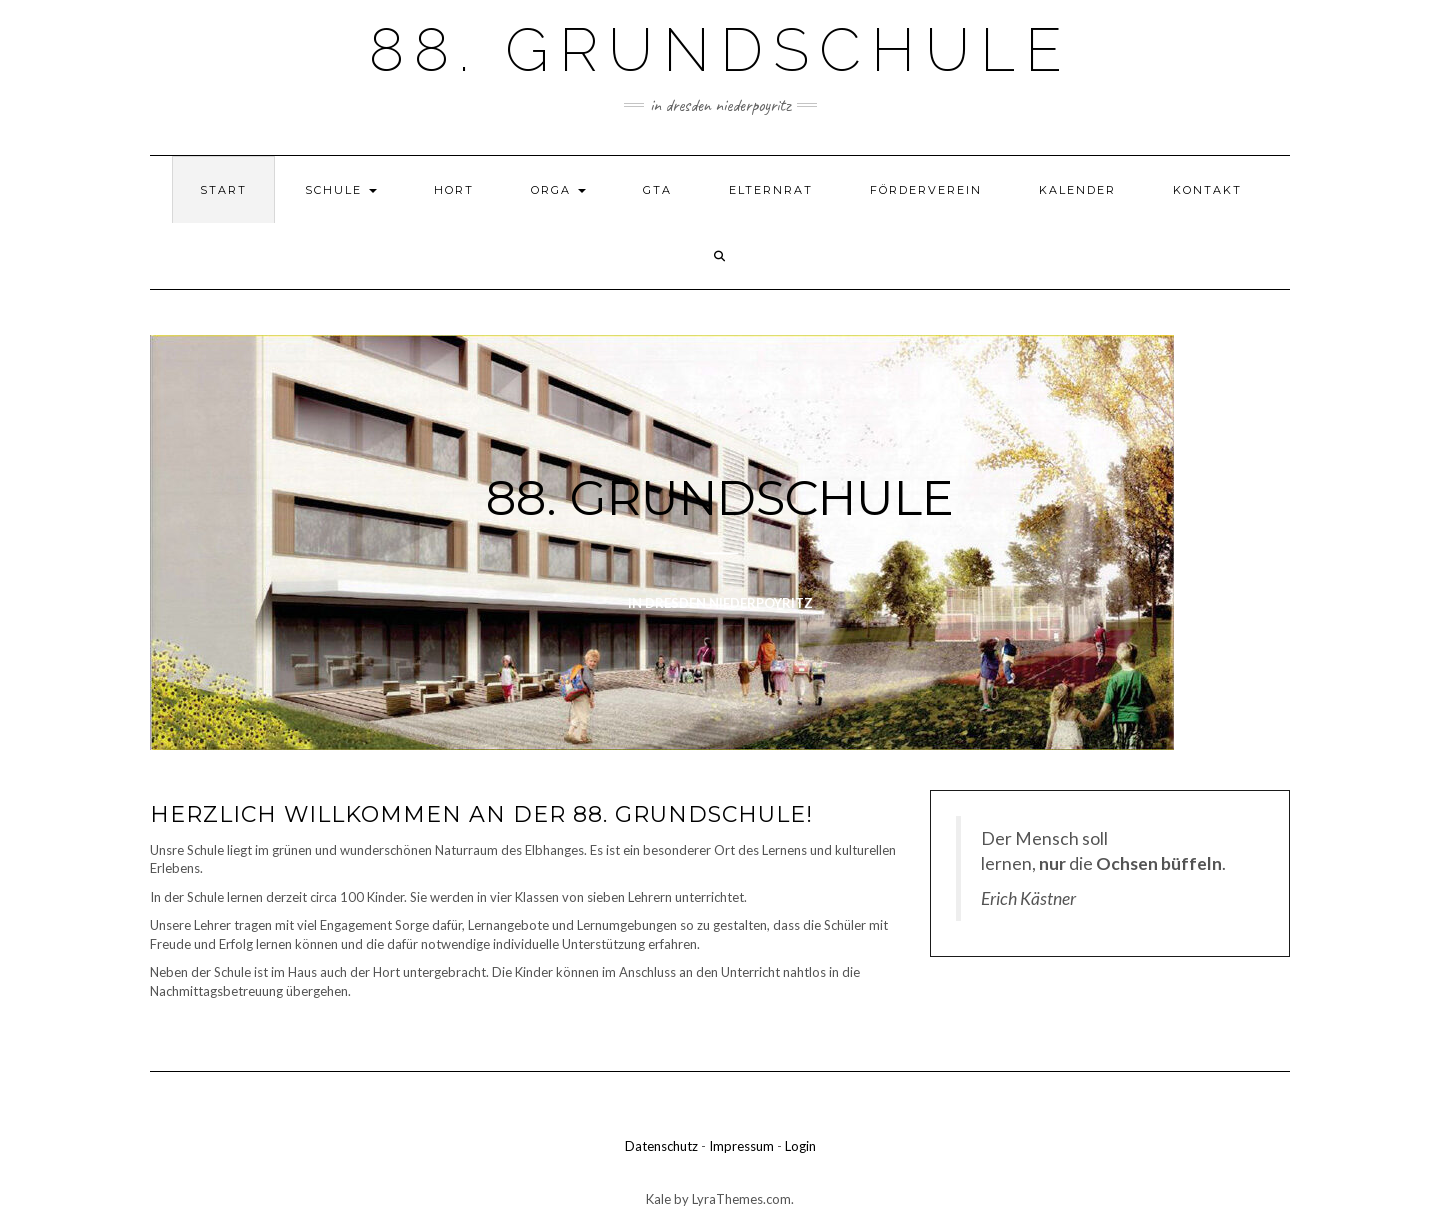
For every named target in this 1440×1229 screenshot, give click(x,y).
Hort (454, 190)
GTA (657, 190)
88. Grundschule (720, 50)
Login (800, 1146)
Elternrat (771, 190)
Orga (558, 190)
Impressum (741, 1146)
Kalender (1077, 190)
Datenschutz (661, 1146)
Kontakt (1207, 190)
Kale (658, 1199)
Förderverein (926, 190)
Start (223, 190)
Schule (341, 190)
